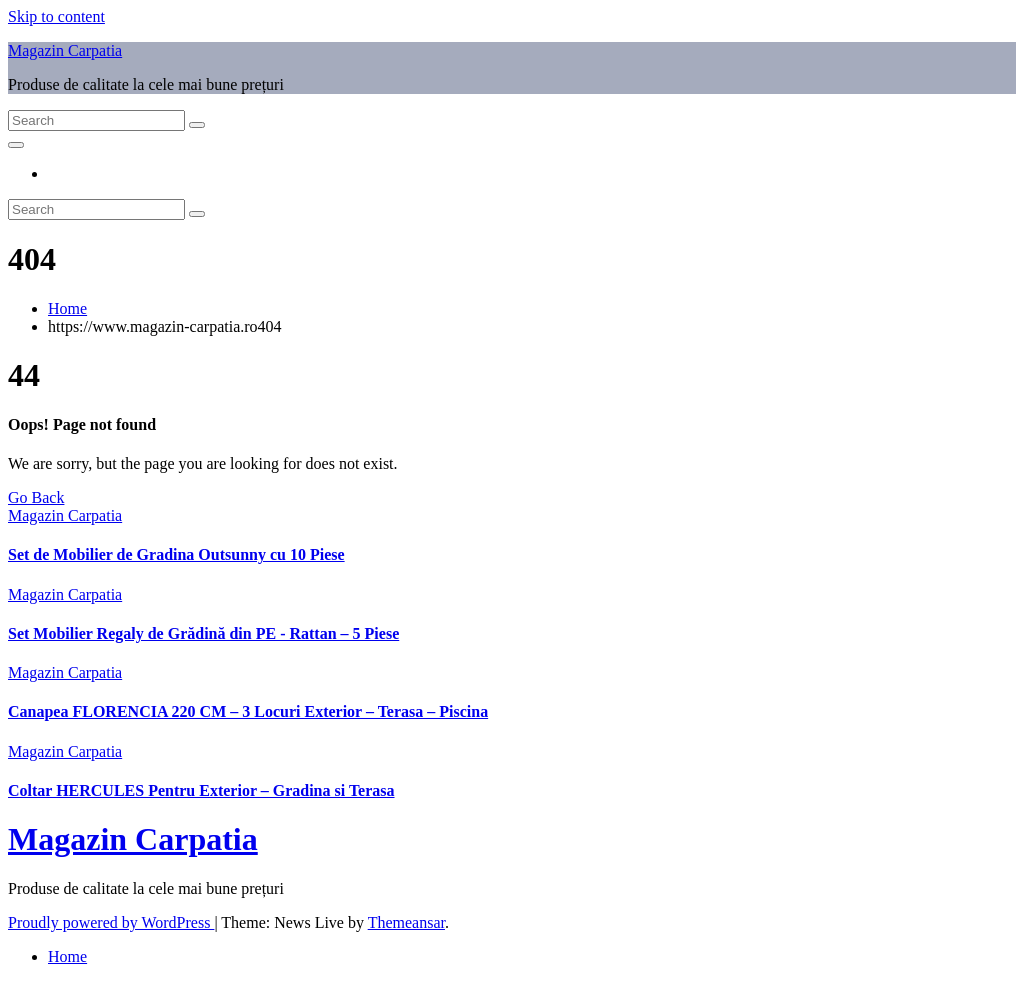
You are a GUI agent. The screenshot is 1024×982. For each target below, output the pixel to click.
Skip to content (56, 16)
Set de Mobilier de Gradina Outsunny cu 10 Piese (176, 554)
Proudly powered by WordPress (111, 922)
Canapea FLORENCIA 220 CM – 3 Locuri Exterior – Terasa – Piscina (248, 711)
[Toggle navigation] (16, 145)
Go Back (36, 497)
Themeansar (406, 922)
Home (67, 308)
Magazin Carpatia (65, 50)
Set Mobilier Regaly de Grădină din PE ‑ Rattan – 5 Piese (203, 633)
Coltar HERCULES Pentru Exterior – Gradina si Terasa (201, 790)
